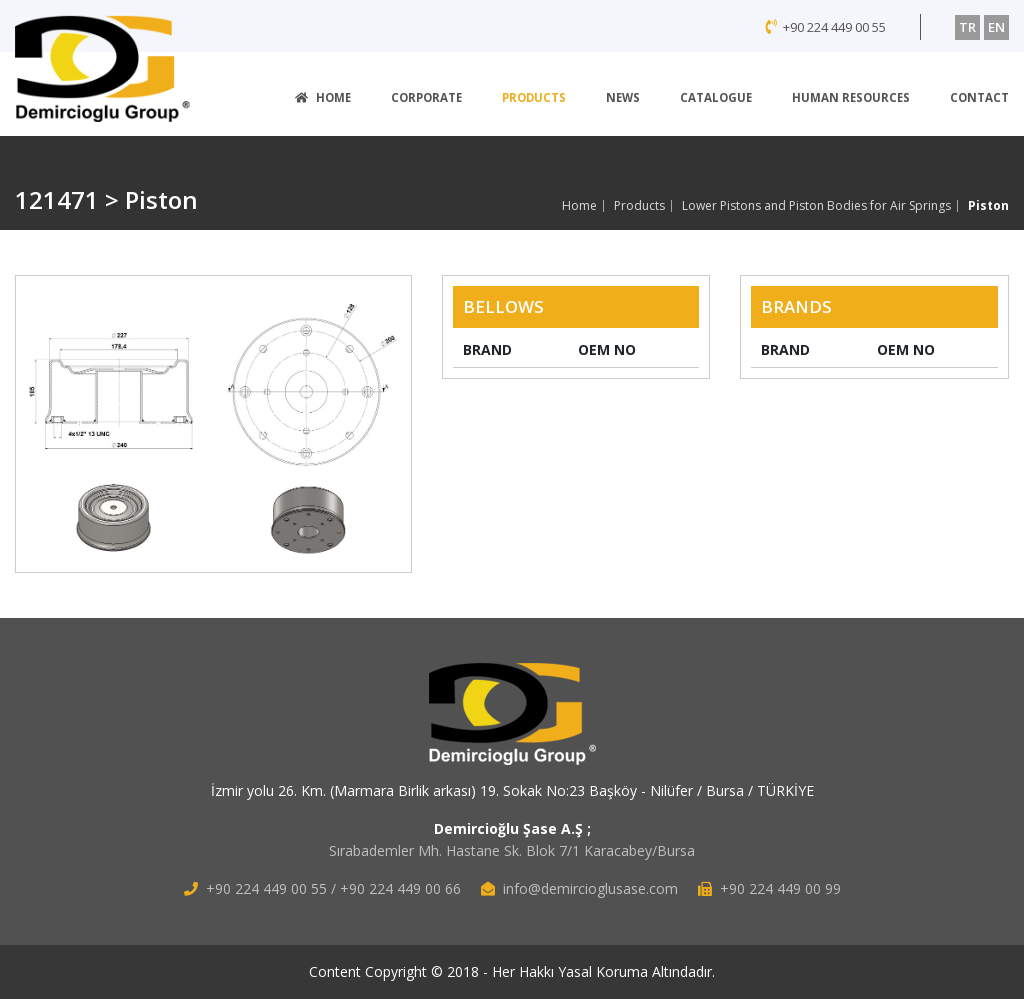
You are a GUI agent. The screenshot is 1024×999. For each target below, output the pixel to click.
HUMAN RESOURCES (851, 97)
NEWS (623, 97)
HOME (323, 97)
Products (639, 206)
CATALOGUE (716, 97)
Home (579, 206)
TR (967, 27)
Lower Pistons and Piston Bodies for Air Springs (816, 206)
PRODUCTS (534, 97)
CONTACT (979, 97)
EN (996, 27)
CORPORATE (426, 97)
